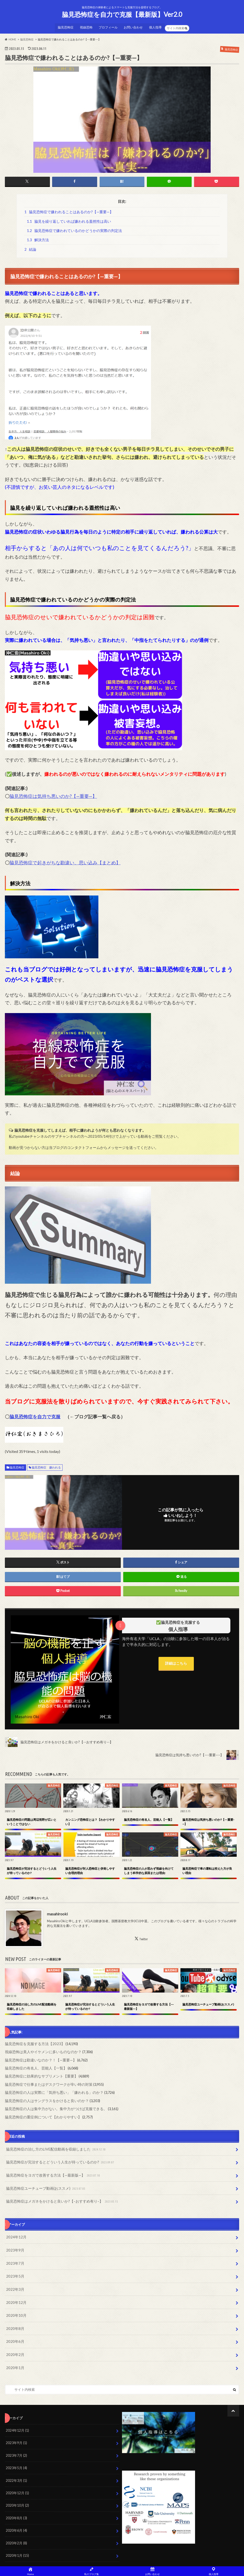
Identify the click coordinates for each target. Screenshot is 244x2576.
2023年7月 (14, 2256)
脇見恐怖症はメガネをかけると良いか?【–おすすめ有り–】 (59, 2196)
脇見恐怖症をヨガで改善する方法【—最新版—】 (51, 2171)
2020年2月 (14, 2344)
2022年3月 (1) (16, 2469)
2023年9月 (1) (16, 2431)
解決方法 (38, 239)
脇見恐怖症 (66, 26)
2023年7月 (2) (16, 2444)
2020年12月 (15, 2294)
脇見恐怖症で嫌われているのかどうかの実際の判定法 (74, 230)
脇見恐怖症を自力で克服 (34, 1416)
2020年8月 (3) (16, 2506)
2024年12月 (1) (17, 2419)
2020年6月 (14, 2331)
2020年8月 (14, 2319)
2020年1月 (14, 2356)
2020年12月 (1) (17, 2482)
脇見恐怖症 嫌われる (46, 1467)
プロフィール (108, 26)
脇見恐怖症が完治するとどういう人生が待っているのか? (57, 2159)
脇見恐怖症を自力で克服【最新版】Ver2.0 (122, 14)
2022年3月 (14, 2281)
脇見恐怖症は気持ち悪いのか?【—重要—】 (53, 796)
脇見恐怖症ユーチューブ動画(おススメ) (44, 2184)
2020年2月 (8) (16, 2532)
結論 (30, 249)
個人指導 (156, 26)
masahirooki (57, 1913)
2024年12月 (15, 2231)
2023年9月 (14, 2244)
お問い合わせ (133, 26)
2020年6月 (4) (16, 2519)
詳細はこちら (176, 1663)
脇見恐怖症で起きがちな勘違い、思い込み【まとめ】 (65, 862)
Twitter (143, 1938)
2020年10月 (15, 2306)
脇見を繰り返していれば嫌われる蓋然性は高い (69, 220)
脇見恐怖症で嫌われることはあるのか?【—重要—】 (68, 211)
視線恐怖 (86, 26)
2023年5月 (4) (16, 2457)
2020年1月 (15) (17, 2544)
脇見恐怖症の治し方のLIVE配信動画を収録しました (53, 2146)
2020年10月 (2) (17, 2494)
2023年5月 (14, 2269)
